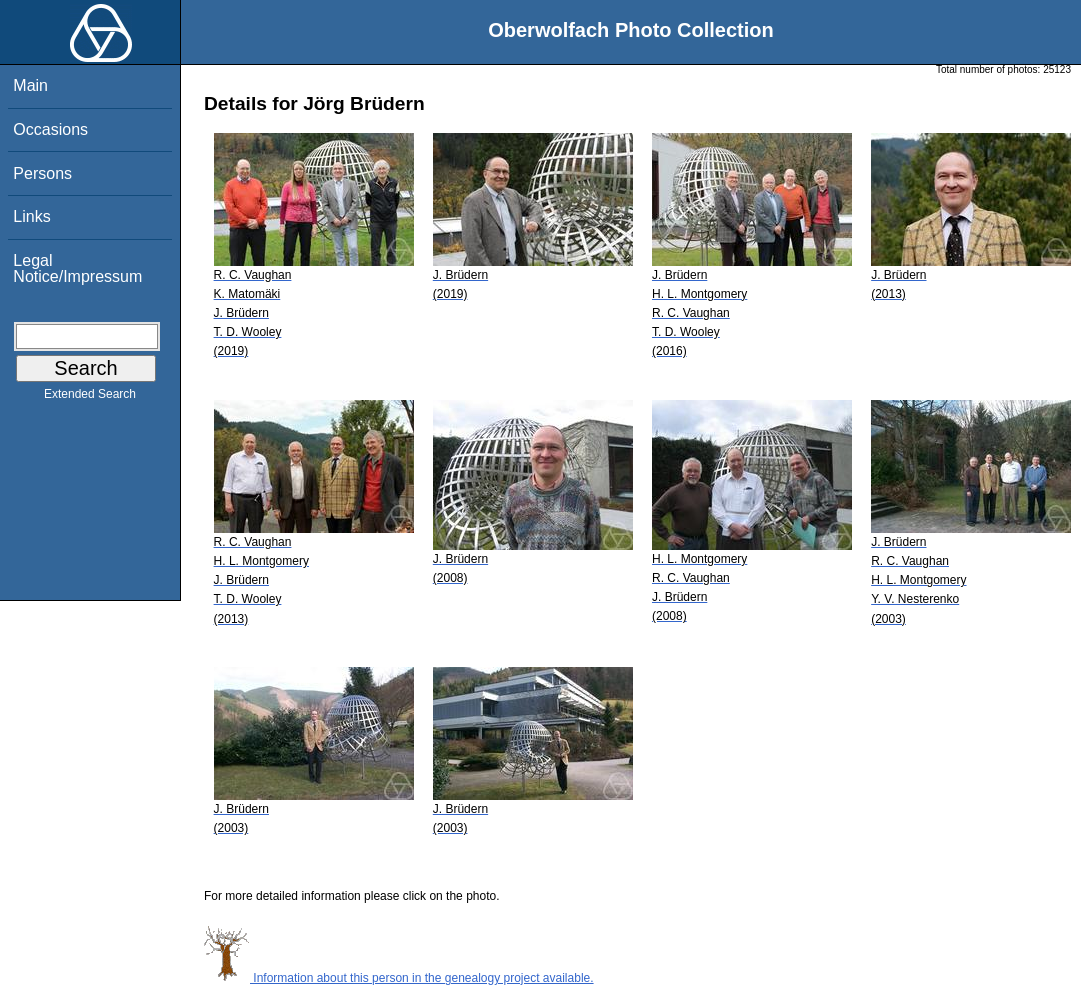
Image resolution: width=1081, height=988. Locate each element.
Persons (42, 173)
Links (31, 216)
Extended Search (90, 398)
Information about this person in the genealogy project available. (399, 978)
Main (30, 85)
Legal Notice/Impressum (77, 268)
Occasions (50, 129)
